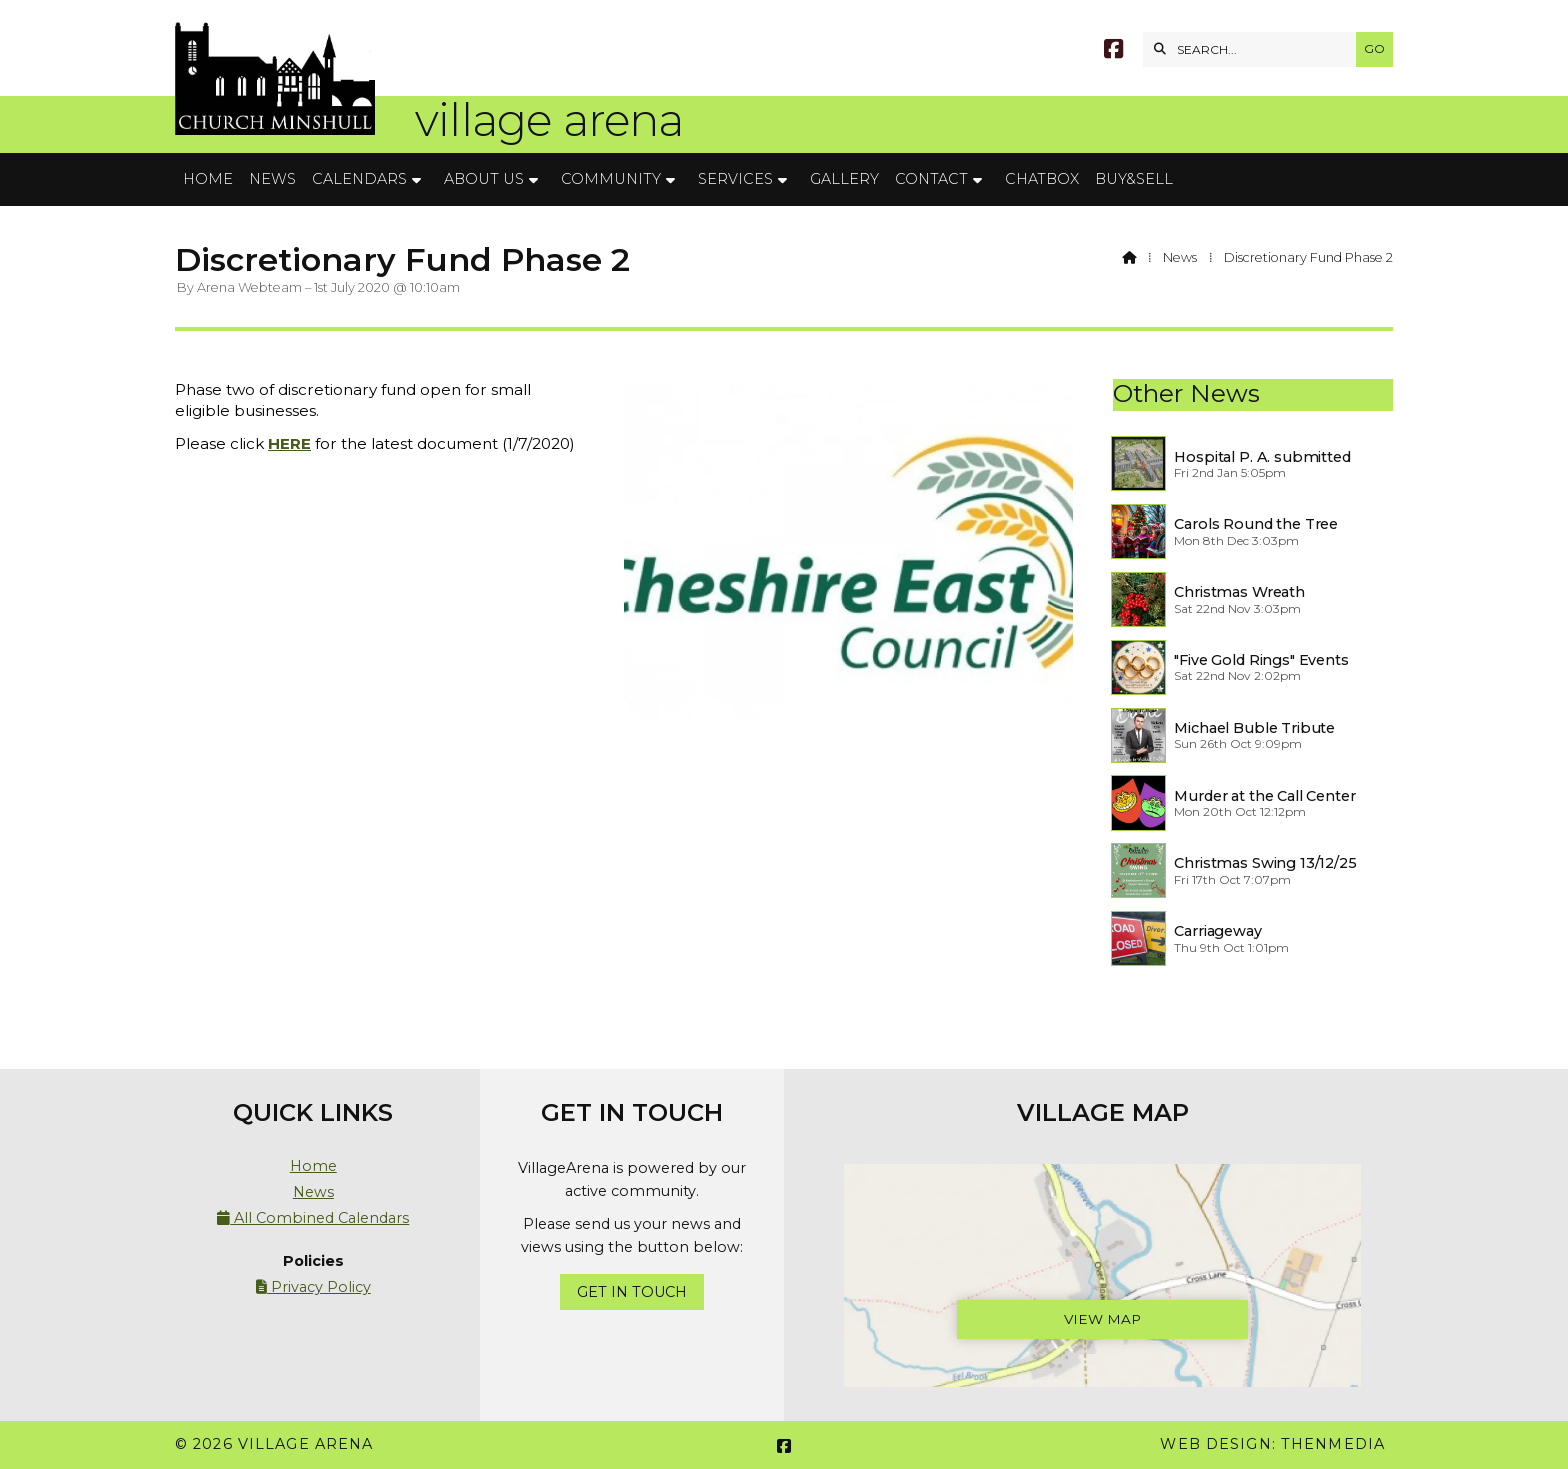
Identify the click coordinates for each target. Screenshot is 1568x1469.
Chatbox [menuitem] (1042, 179)
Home (313, 1166)
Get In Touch (632, 1292)
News (1180, 257)
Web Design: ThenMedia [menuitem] (1272, 1444)
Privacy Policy (313, 1287)
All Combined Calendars (313, 1218)
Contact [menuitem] (931, 179)
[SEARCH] (1254, 49)
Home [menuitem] (208, 179)
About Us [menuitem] (484, 179)
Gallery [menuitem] (844, 179)
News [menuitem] (272, 179)
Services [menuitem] (735, 179)
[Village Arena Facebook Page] (1113, 51)
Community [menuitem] (611, 179)
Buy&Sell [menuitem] (1134, 179)
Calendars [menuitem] (359, 179)
